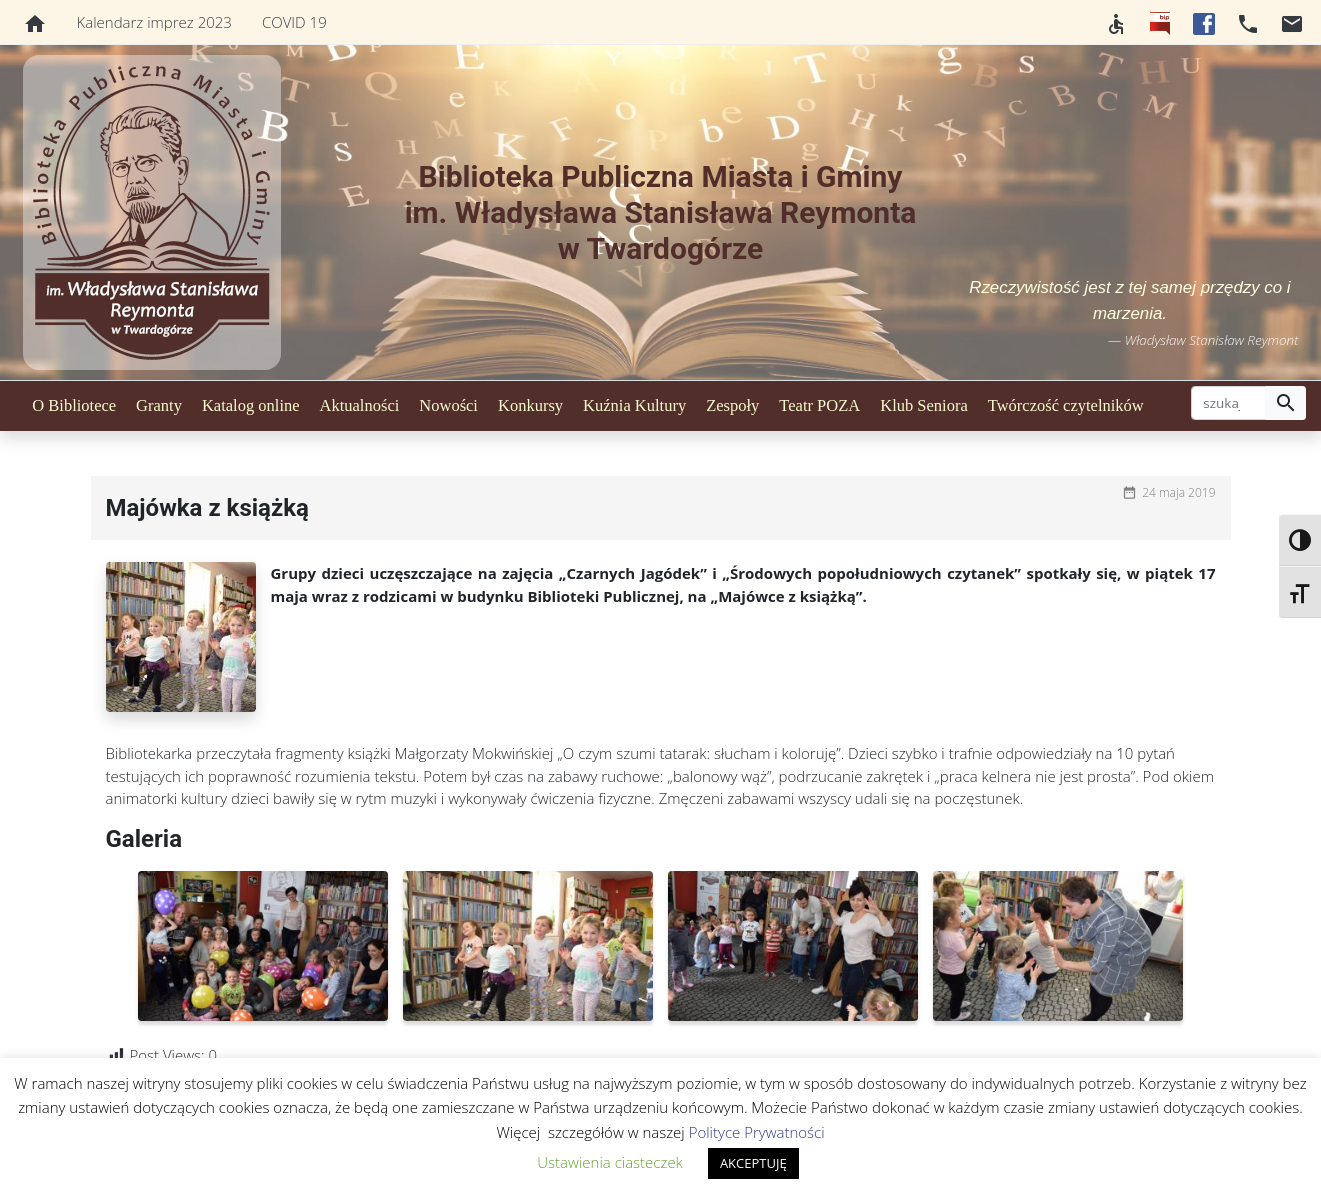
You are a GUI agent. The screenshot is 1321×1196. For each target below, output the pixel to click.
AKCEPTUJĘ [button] (753, 1163)
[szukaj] (1228, 403)
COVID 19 (294, 22)
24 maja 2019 (1178, 492)
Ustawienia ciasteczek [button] (610, 1162)
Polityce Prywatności (757, 1132)
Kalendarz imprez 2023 (154, 22)
